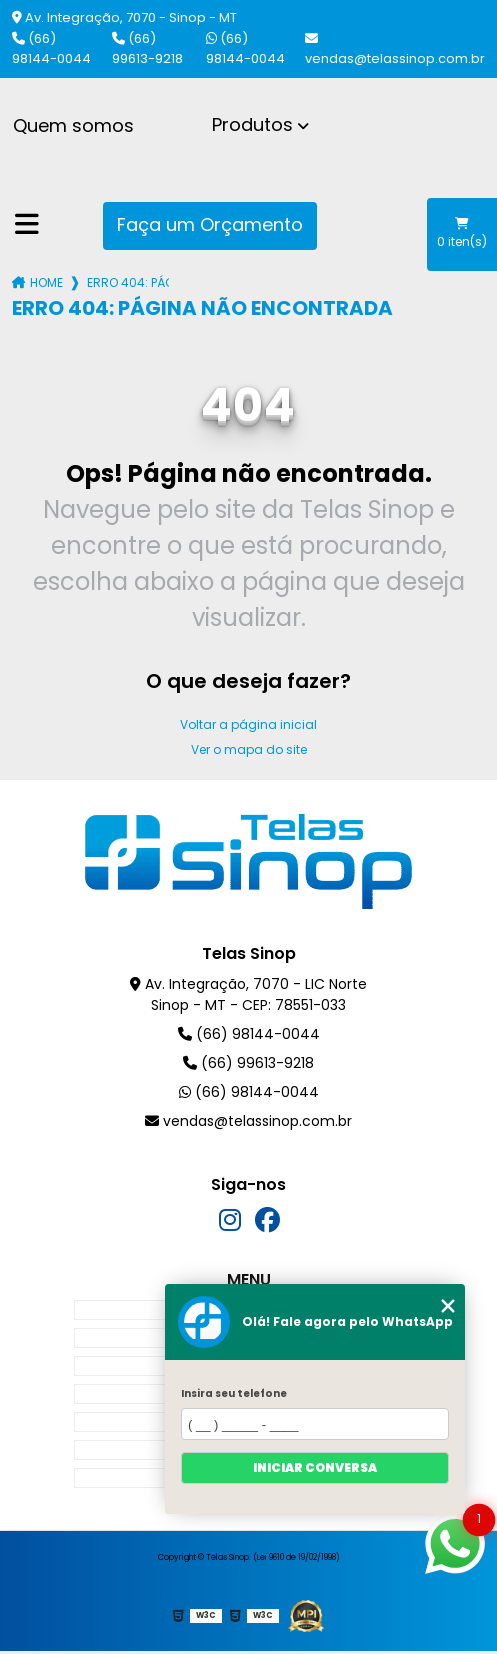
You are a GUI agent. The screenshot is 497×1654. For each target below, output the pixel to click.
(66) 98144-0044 (51, 48)
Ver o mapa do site (249, 749)
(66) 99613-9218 (147, 48)
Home (46, 282)
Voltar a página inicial (248, 724)
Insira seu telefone (234, 1393)
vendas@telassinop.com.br (395, 50)
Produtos (252, 124)
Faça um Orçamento (210, 224)
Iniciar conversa (315, 1467)
